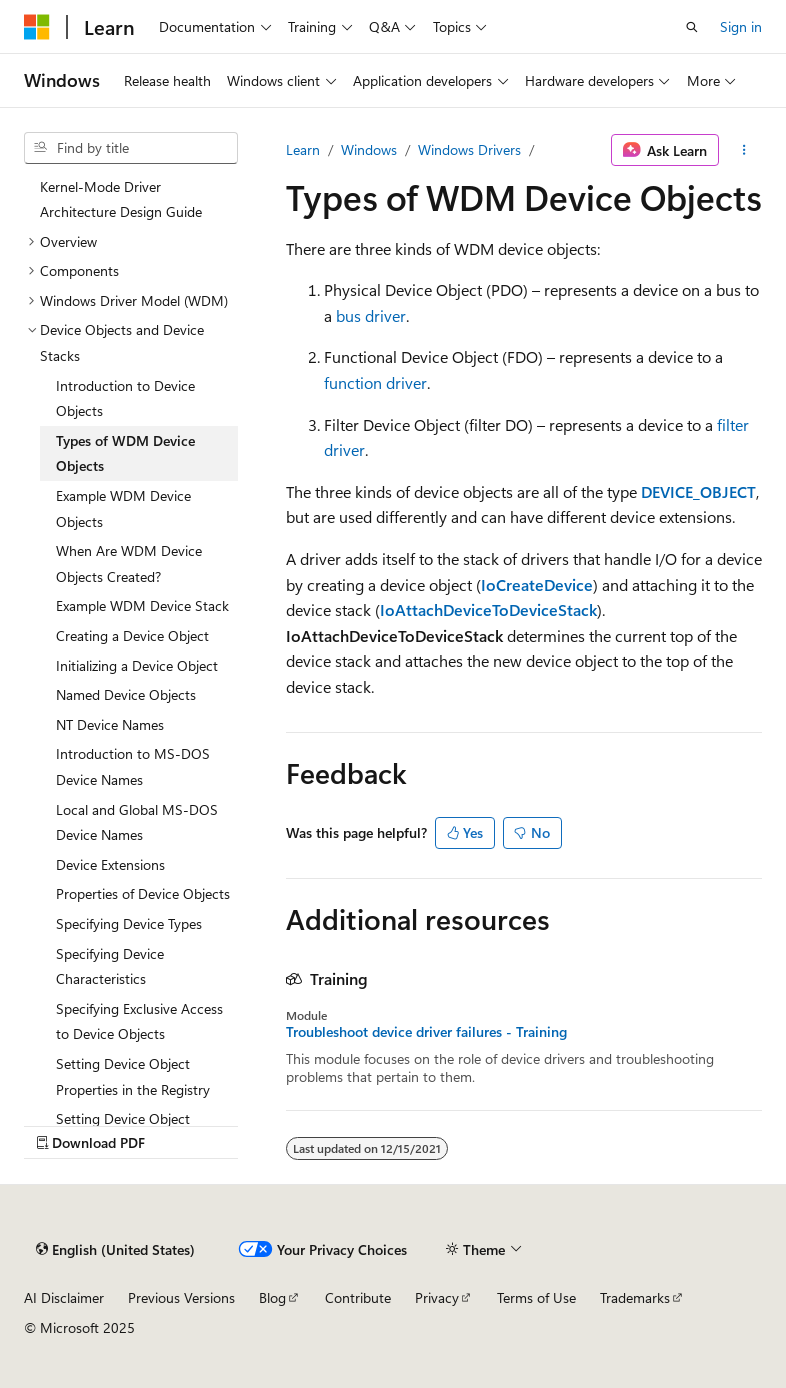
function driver (375, 382)
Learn (303, 149)
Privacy (437, 1297)
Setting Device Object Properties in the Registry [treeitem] (133, 1076)
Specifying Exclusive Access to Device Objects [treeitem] (139, 1021)
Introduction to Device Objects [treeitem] (125, 398)
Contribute (358, 1297)
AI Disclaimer (64, 1297)
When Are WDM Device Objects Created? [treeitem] (129, 563)
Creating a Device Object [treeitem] (132, 635)
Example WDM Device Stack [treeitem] (142, 605)
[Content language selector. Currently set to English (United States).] (115, 1249)
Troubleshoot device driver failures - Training (426, 1032)
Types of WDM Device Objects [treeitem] (125, 453)
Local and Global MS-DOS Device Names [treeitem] (137, 822)
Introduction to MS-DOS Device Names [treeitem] (133, 766)
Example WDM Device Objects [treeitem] (123, 508)
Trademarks (635, 1297)
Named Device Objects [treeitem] (126, 694)
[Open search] (692, 27)
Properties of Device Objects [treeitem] (143, 893)
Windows (369, 149)
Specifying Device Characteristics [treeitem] (110, 966)
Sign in (741, 26)
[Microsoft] (37, 27)
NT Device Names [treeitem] (110, 724)
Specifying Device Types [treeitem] (129, 923)
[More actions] (744, 150)
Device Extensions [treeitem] (110, 864)
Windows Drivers (469, 149)
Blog (272, 1297)
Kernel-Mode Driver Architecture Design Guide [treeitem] (121, 199)
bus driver (371, 315)
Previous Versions (181, 1297)
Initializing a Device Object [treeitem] (137, 665)
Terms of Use (536, 1297)
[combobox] (131, 148)
